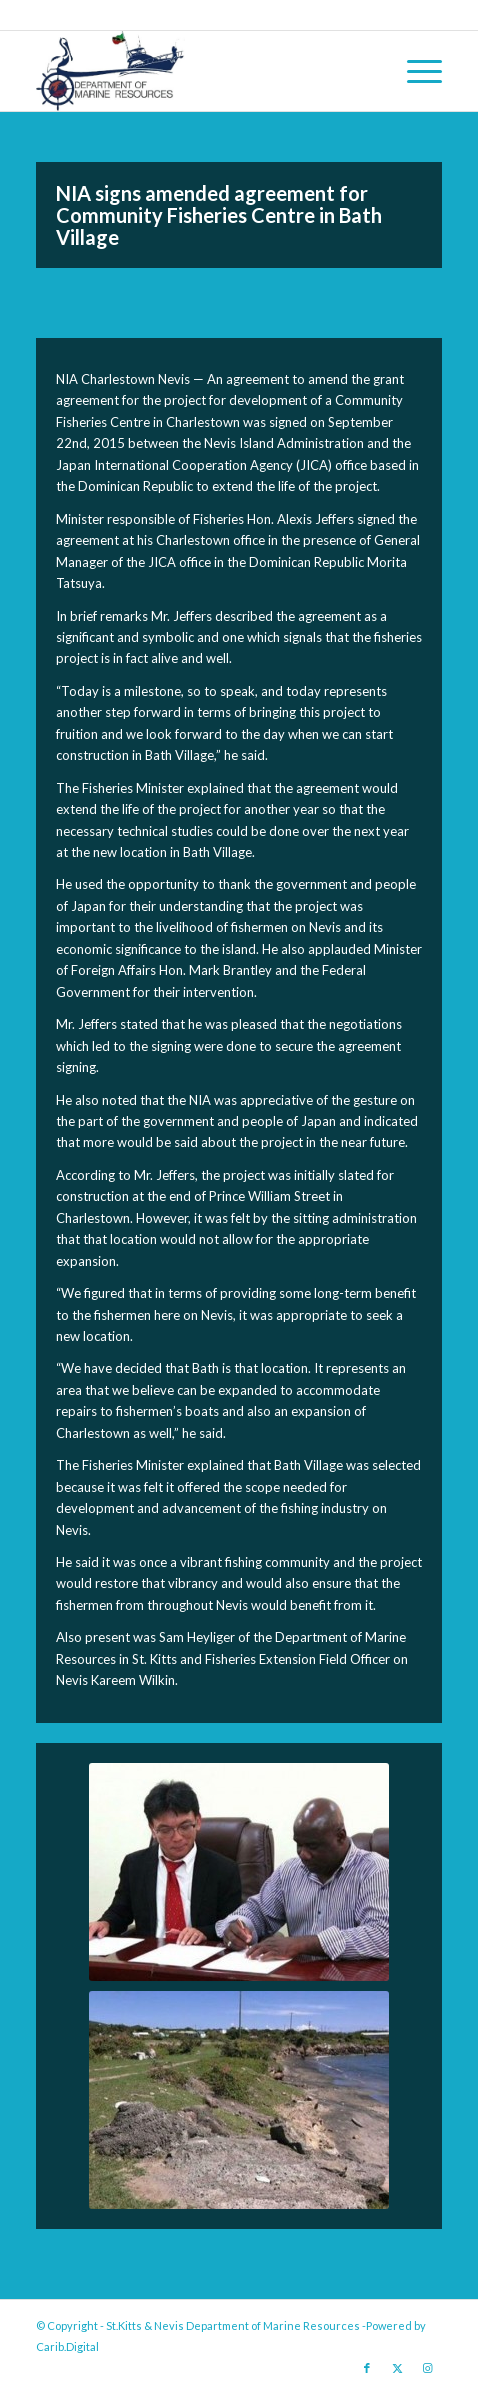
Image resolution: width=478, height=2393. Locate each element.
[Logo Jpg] (198, 71)
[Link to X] (397, 2368)
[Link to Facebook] (367, 2368)
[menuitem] (414, 71)
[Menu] (414, 71)
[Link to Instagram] (427, 2368)
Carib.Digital (67, 2346)
